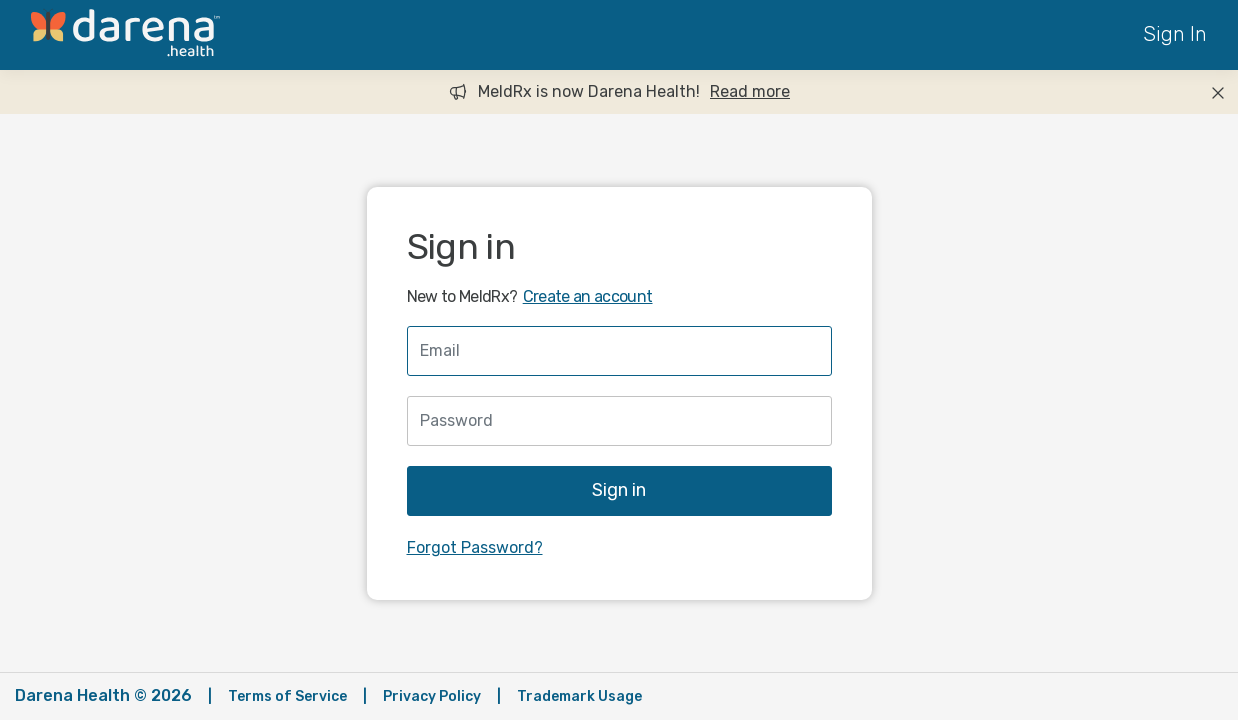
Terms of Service (287, 696)
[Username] (619, 351)
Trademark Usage (579, 696)
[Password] (619, 421)
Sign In (1175, 34)
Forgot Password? (475, 547)
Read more (750, 91)
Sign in (619, 490)
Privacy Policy (432, 696)
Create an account (588, 296)
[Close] (1218, 92)
